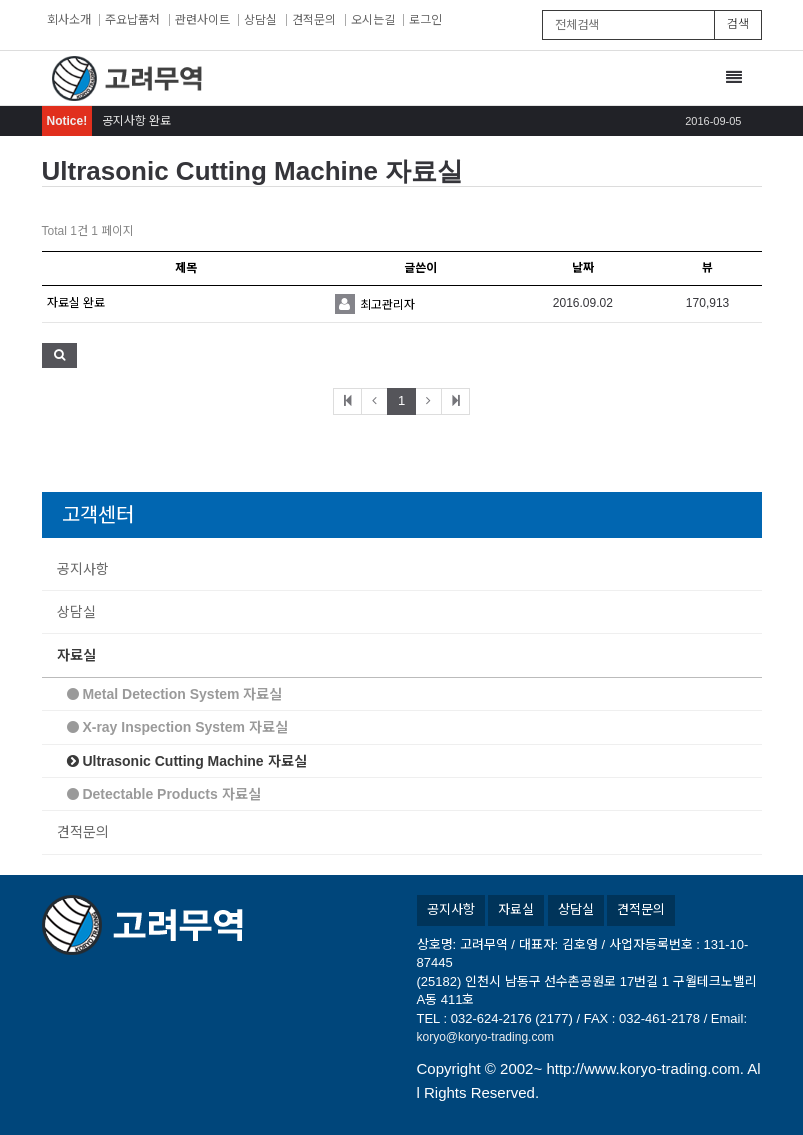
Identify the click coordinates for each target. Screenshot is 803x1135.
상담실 (260, 20)
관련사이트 (202, 20)
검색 (738, 24)
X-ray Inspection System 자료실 (177, 727)
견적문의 (314, 20)
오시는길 (373, 20)
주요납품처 (132, 20)
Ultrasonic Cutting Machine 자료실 (187, 761)
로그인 (425, 20)
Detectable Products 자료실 (164, 794)
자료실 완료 (76, 303)
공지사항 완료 (136, 121)
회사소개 (69, 20)
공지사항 (83, 569)
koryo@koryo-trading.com (486, 1037)
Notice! (67, 121)
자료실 (76, 655)
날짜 (583, 268)
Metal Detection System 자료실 (175, 694)
